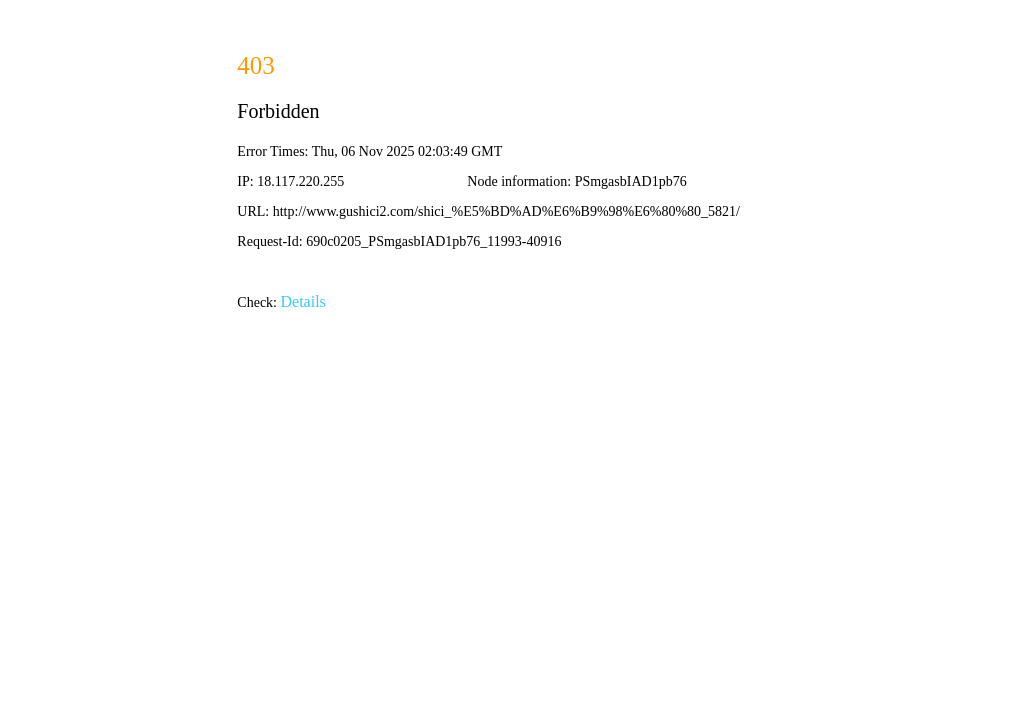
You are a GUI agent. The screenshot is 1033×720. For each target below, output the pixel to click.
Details (302, 301)
